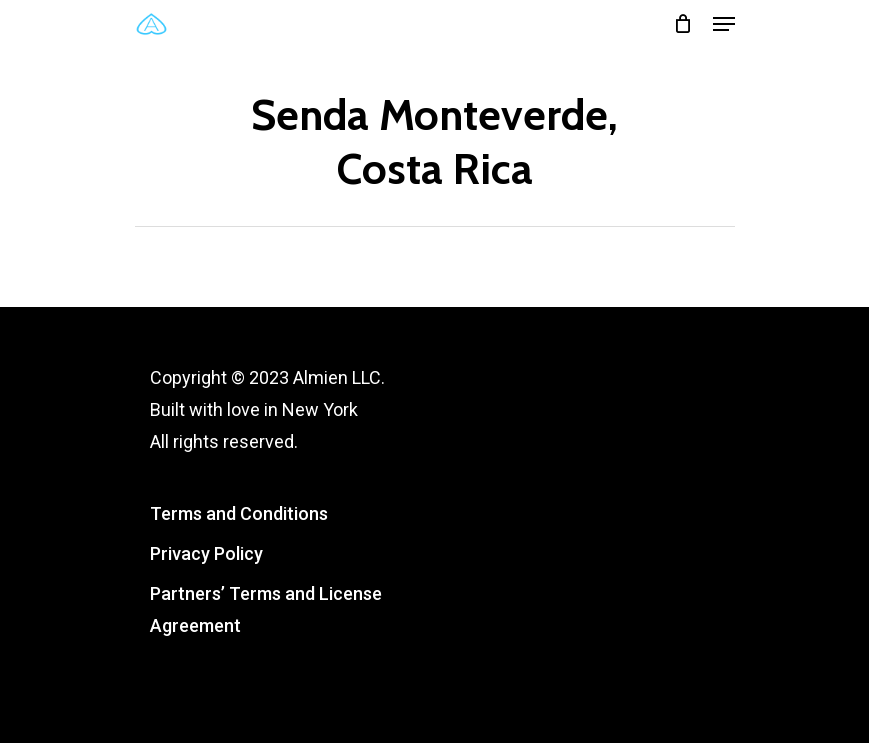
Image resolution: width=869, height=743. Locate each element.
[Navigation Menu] (724, 24)
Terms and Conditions (239, 513)
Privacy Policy (206, 553)
